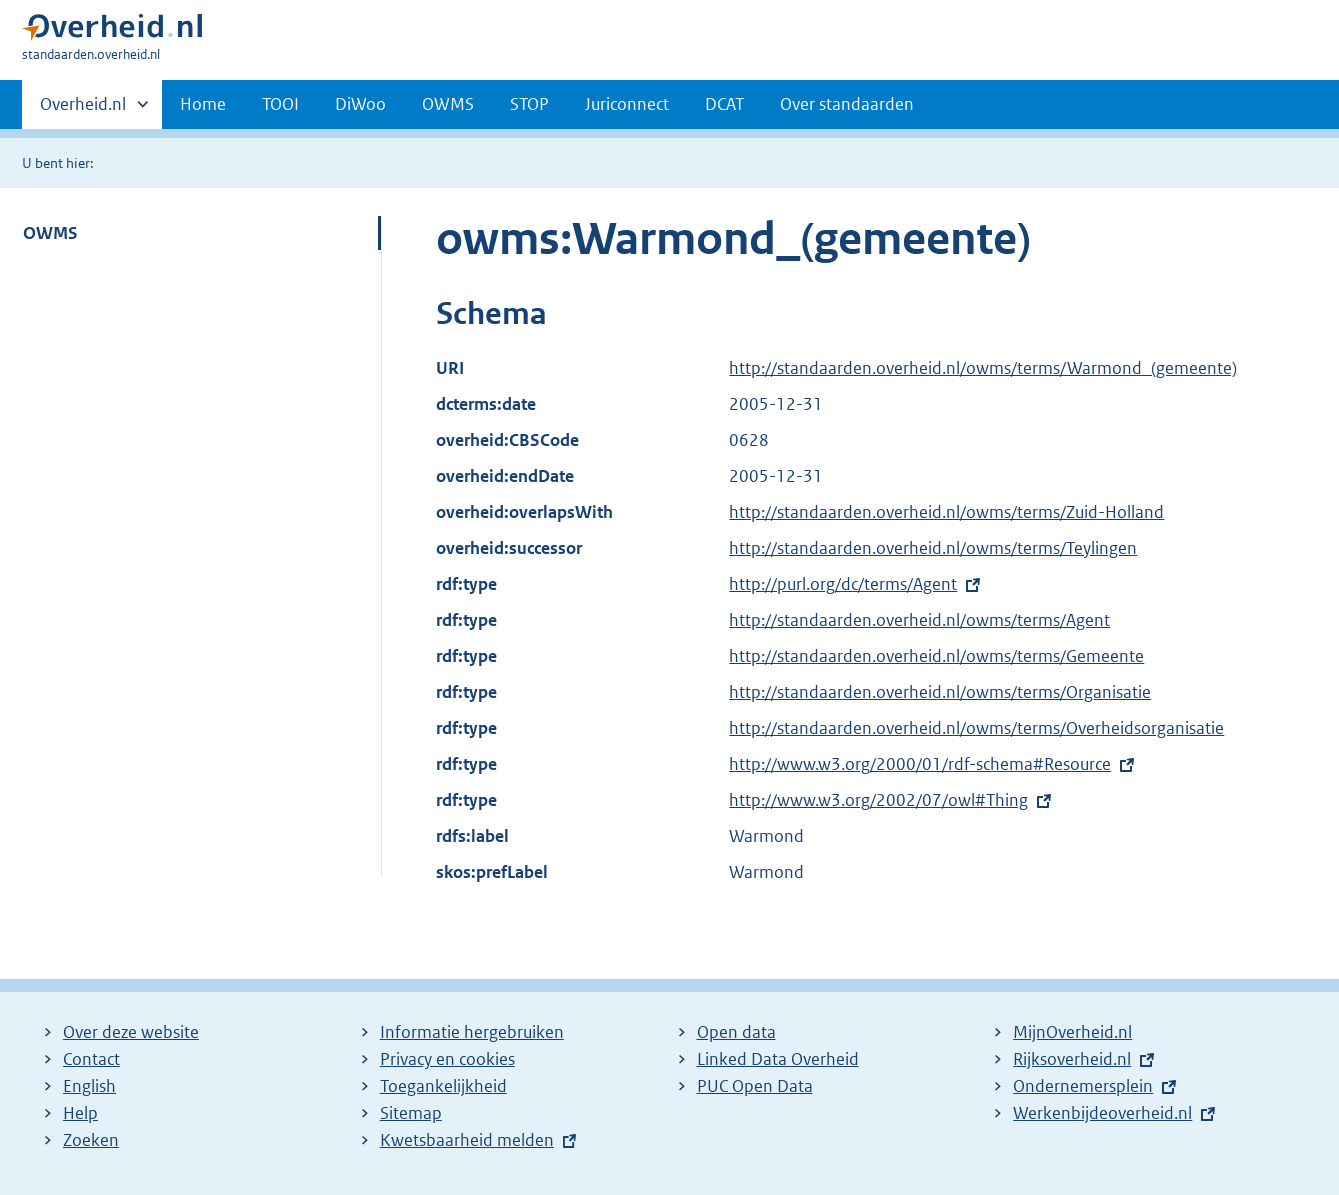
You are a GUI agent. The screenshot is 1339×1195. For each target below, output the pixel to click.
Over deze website (131, 1032)
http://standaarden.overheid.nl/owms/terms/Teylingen (933, 548)
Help (80, 1113)
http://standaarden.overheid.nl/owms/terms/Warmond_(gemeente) (983, 368)
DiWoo (360, 104)
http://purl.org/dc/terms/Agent (843, 584)
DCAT (724, 104)
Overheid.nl (83, 110)
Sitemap (411, 1113)
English (89, 1086)
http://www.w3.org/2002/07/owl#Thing (878, 800)
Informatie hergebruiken (472, 1032)
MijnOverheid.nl (1072, 1032)
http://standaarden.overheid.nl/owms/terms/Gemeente (936, 656)
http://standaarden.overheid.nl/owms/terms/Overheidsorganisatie (976, 728)
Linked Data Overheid (778, 1059)
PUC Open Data (755, 1086)
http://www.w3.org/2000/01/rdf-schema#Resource (920, 764)
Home (203, 104)
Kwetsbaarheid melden (467, 1140)
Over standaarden (847, 104)
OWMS (448, 104)
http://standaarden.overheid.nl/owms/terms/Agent (919, 620)
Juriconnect (627, 104)
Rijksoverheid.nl (1072, 1059)
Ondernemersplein (1083, 1086)
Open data (736, 1032)
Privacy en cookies (447, 1059)
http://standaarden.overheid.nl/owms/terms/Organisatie (940, 692)
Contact (91, 1059)
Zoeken (91, 1140)
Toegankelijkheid (443, 1086)
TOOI (280, 104)
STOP (529, 104)
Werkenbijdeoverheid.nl (1102, 1113)
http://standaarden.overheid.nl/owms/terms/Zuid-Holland (946, 512)
